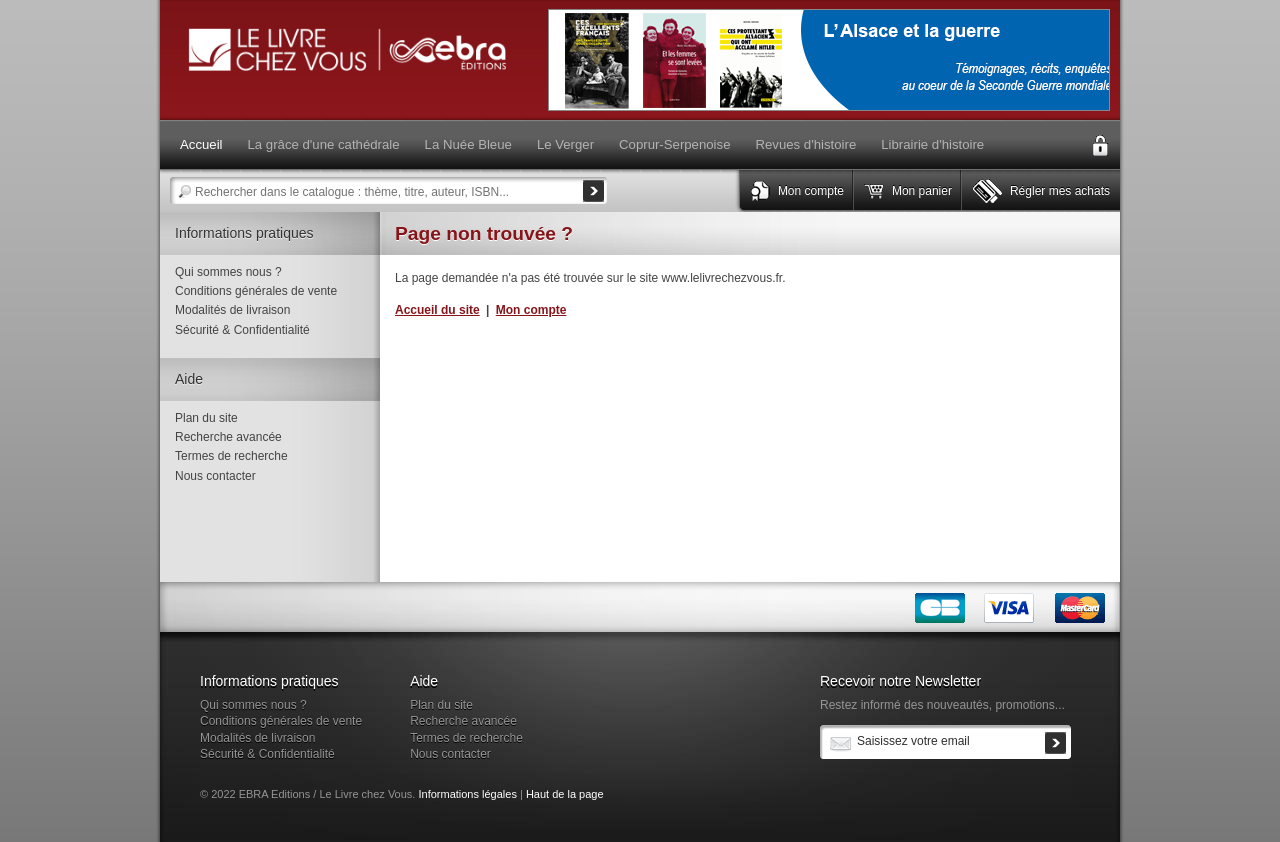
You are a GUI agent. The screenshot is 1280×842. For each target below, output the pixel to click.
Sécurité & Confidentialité (242, 330)
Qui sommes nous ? (228, 272)
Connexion (1100, 146)
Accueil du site (437, 310)
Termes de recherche (231, 456)
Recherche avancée (228, 437)
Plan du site (206, 418)
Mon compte (811, 191)
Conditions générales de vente (256, 291)
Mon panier (922, 191)
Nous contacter (215, 476)
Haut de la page (565, 794)
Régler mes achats (1060, 191)
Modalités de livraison (232, 310)
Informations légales (467, 794)
